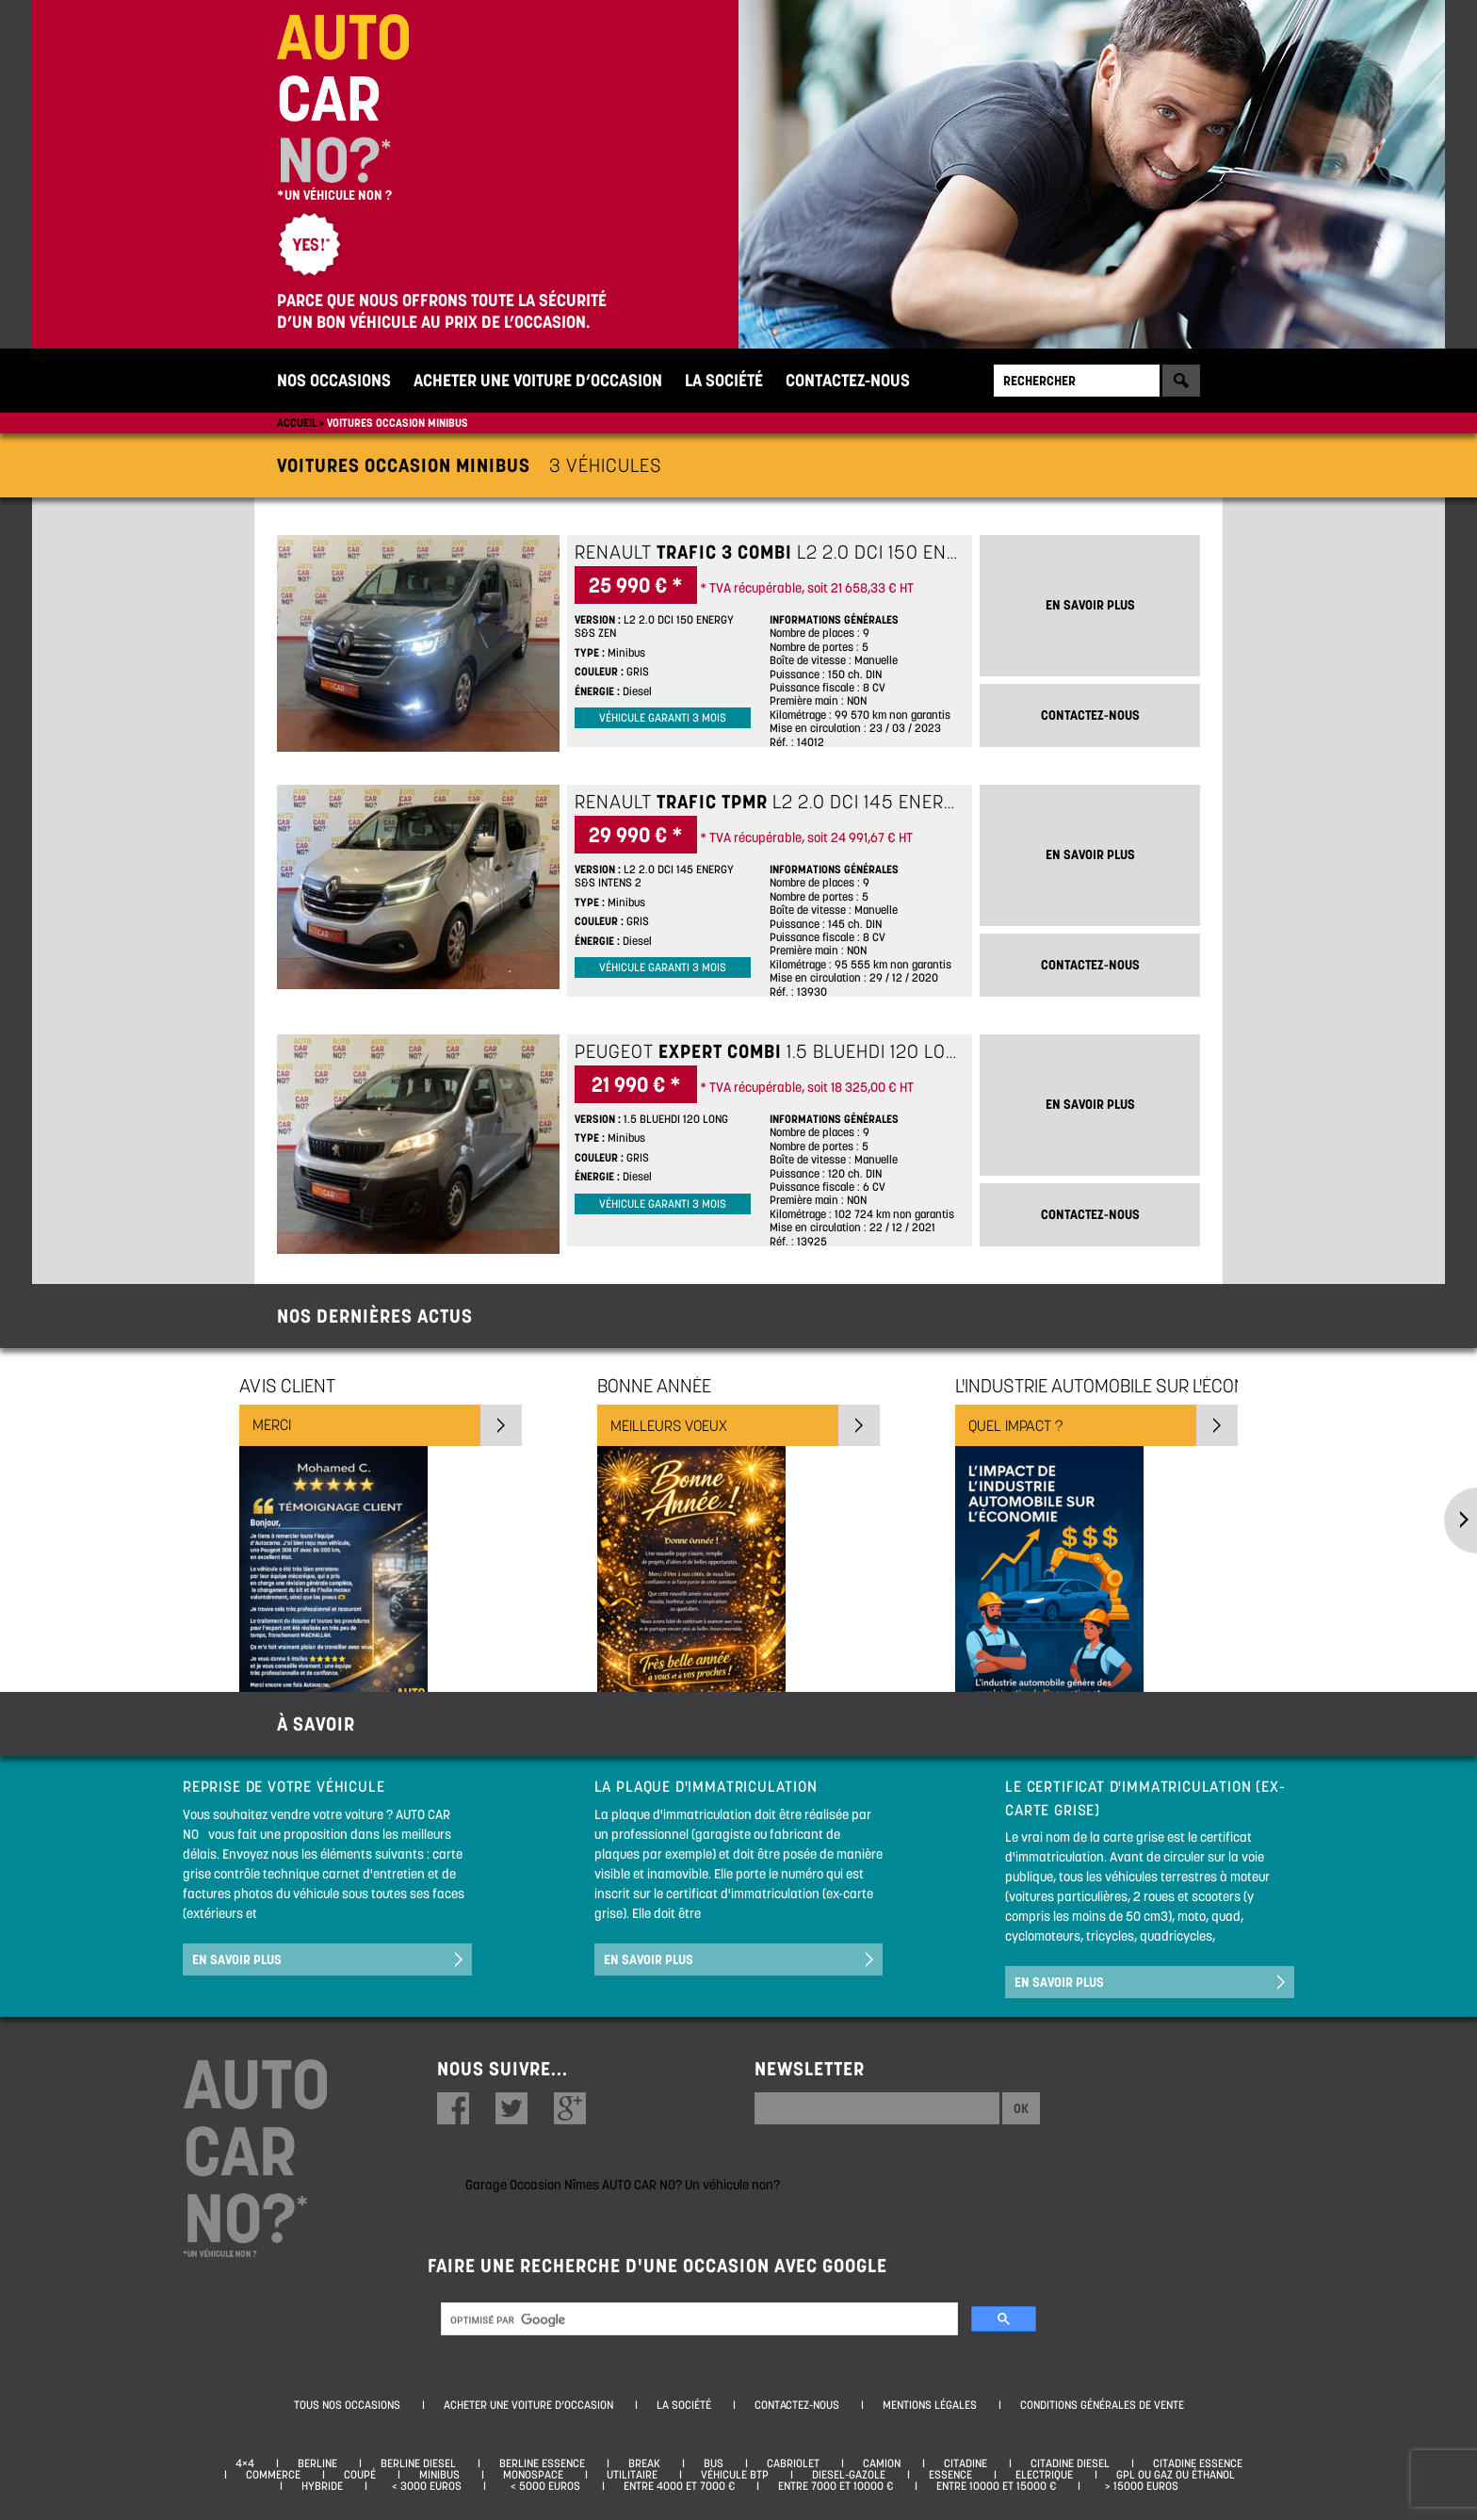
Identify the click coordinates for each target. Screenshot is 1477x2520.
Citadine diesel (1070, 2463)
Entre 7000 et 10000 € (835, 2486)
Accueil (296, 422)
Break (644, 2463)
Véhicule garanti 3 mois (662, 717)
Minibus (439, 2474)
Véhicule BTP (735, 2474)
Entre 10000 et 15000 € (996, 2486)
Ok (1021, 2108)
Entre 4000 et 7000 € (679, 2486)
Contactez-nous (848, 380)
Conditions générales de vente (1102, 2405)
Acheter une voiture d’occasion (538, 380)
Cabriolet (793, 2463)
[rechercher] (697, 2320)
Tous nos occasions (347, 2405)
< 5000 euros (542, 2486)
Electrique (1044, 2474)
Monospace (533, 2474)
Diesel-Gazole (848, 2474)
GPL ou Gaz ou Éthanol (1175, 2474)
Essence (950, 2474)
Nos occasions (334, 380)
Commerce (273, 2474)
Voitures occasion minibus (397, 422)
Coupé (360, 2474)
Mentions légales (930, 2405)
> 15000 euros (1138, 2486)
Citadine (965, 2463)
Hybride (322, 2486)
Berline (317, 2463)
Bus (713, 2463)
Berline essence (542, 2463)
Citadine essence (1197, 2463)
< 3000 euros (424, 2486)
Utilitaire (632, 2474)
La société (724, 380)
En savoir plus (237, 1959)
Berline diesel (418, 2463)
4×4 (244, 2463)
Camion (882, 2463)
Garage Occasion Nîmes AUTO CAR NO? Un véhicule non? (622, 2184)
